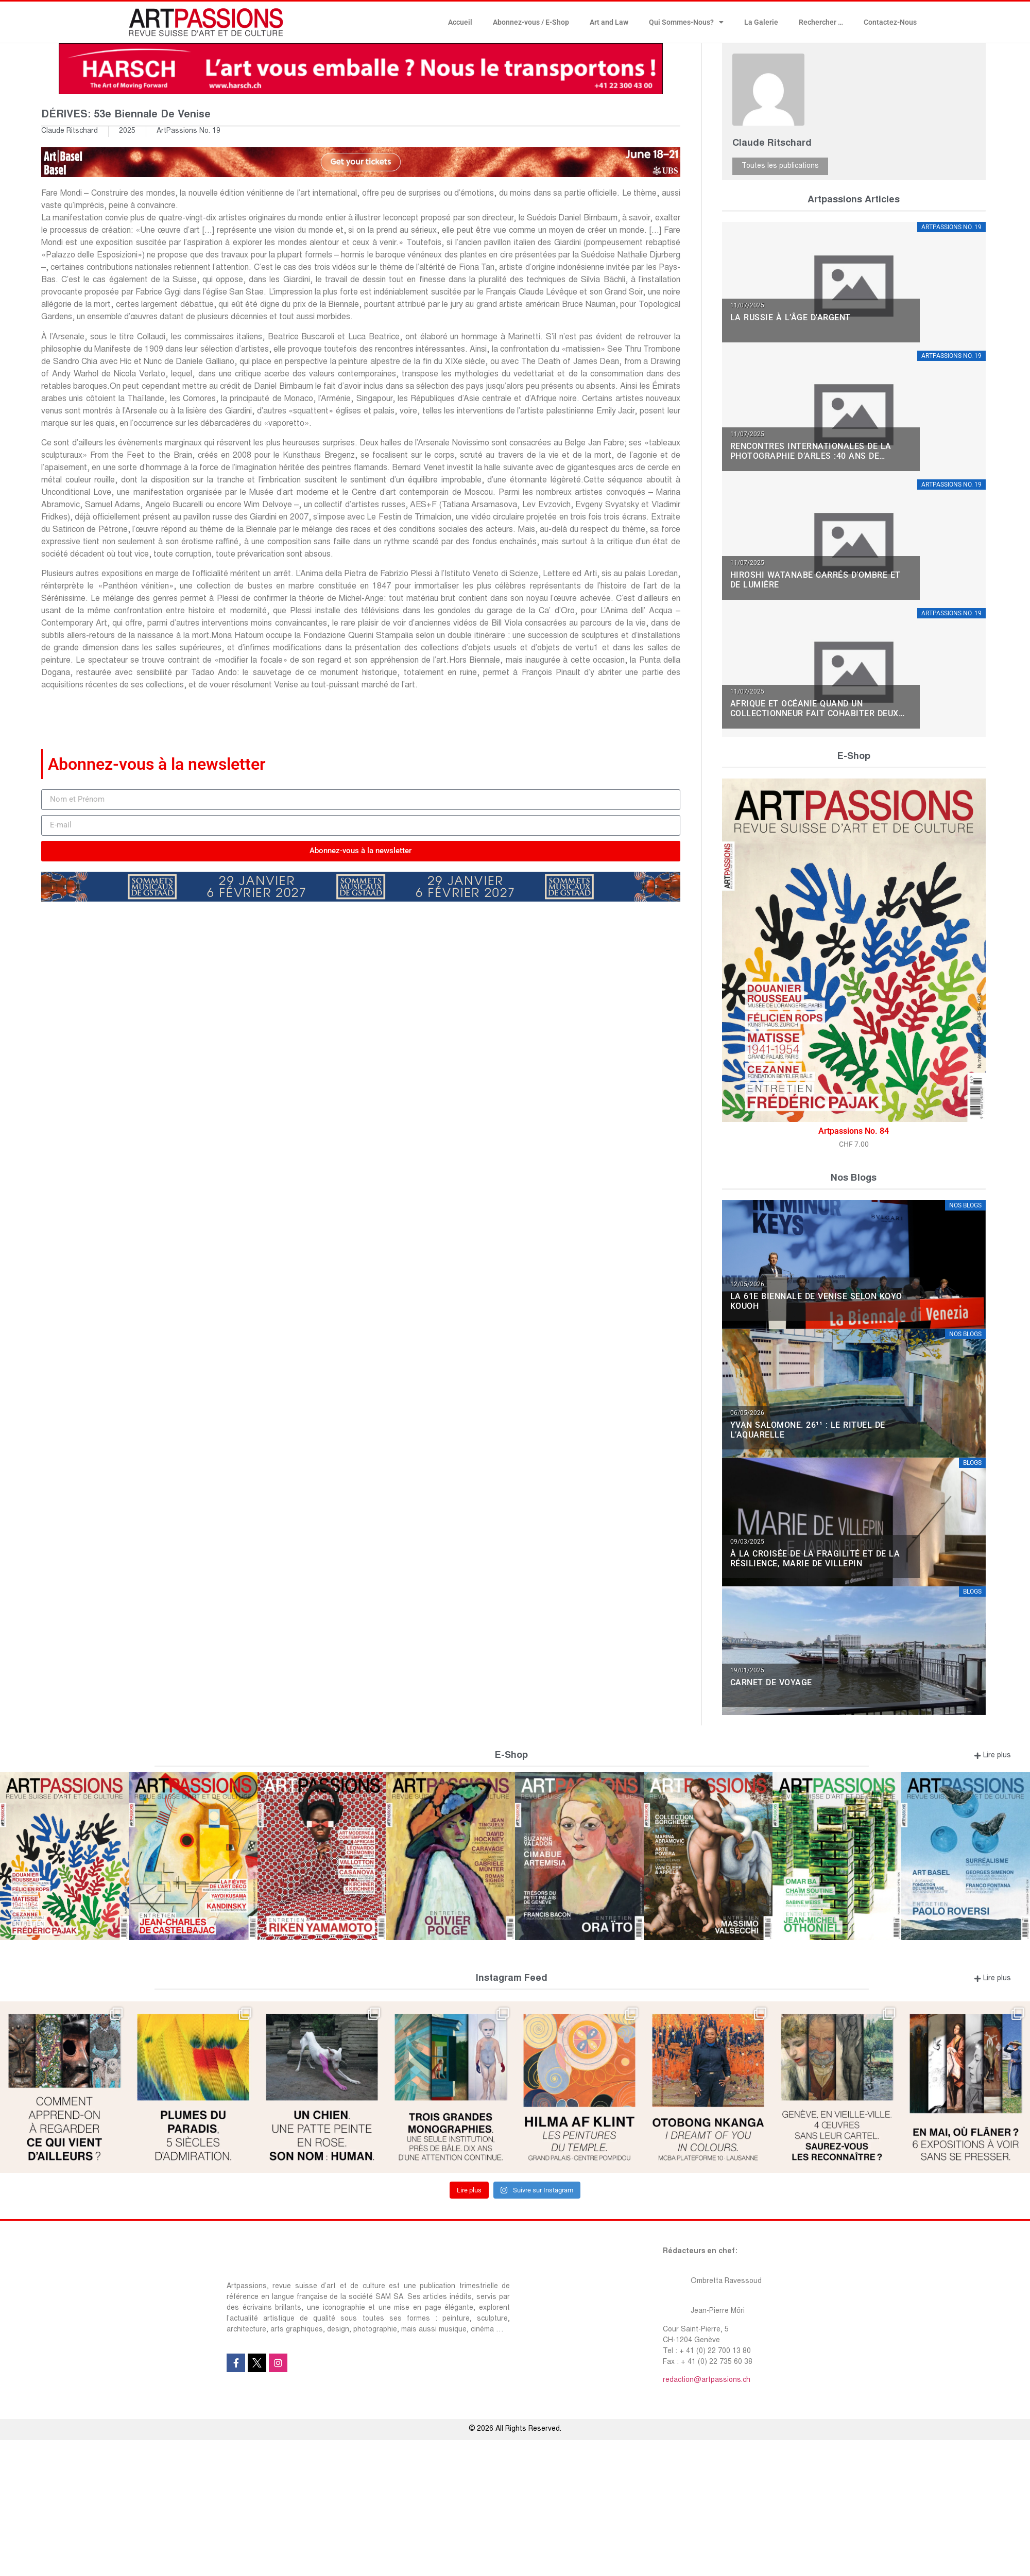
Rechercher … (821, 22)
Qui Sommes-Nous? (686, 22)
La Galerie (761, 22)
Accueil (460, 22)
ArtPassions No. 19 (188, 131)
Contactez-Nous (890, 22)
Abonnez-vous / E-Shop (531, 22)
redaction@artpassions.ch (706, 2380)
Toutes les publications (780, 166)
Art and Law (609, 22)
